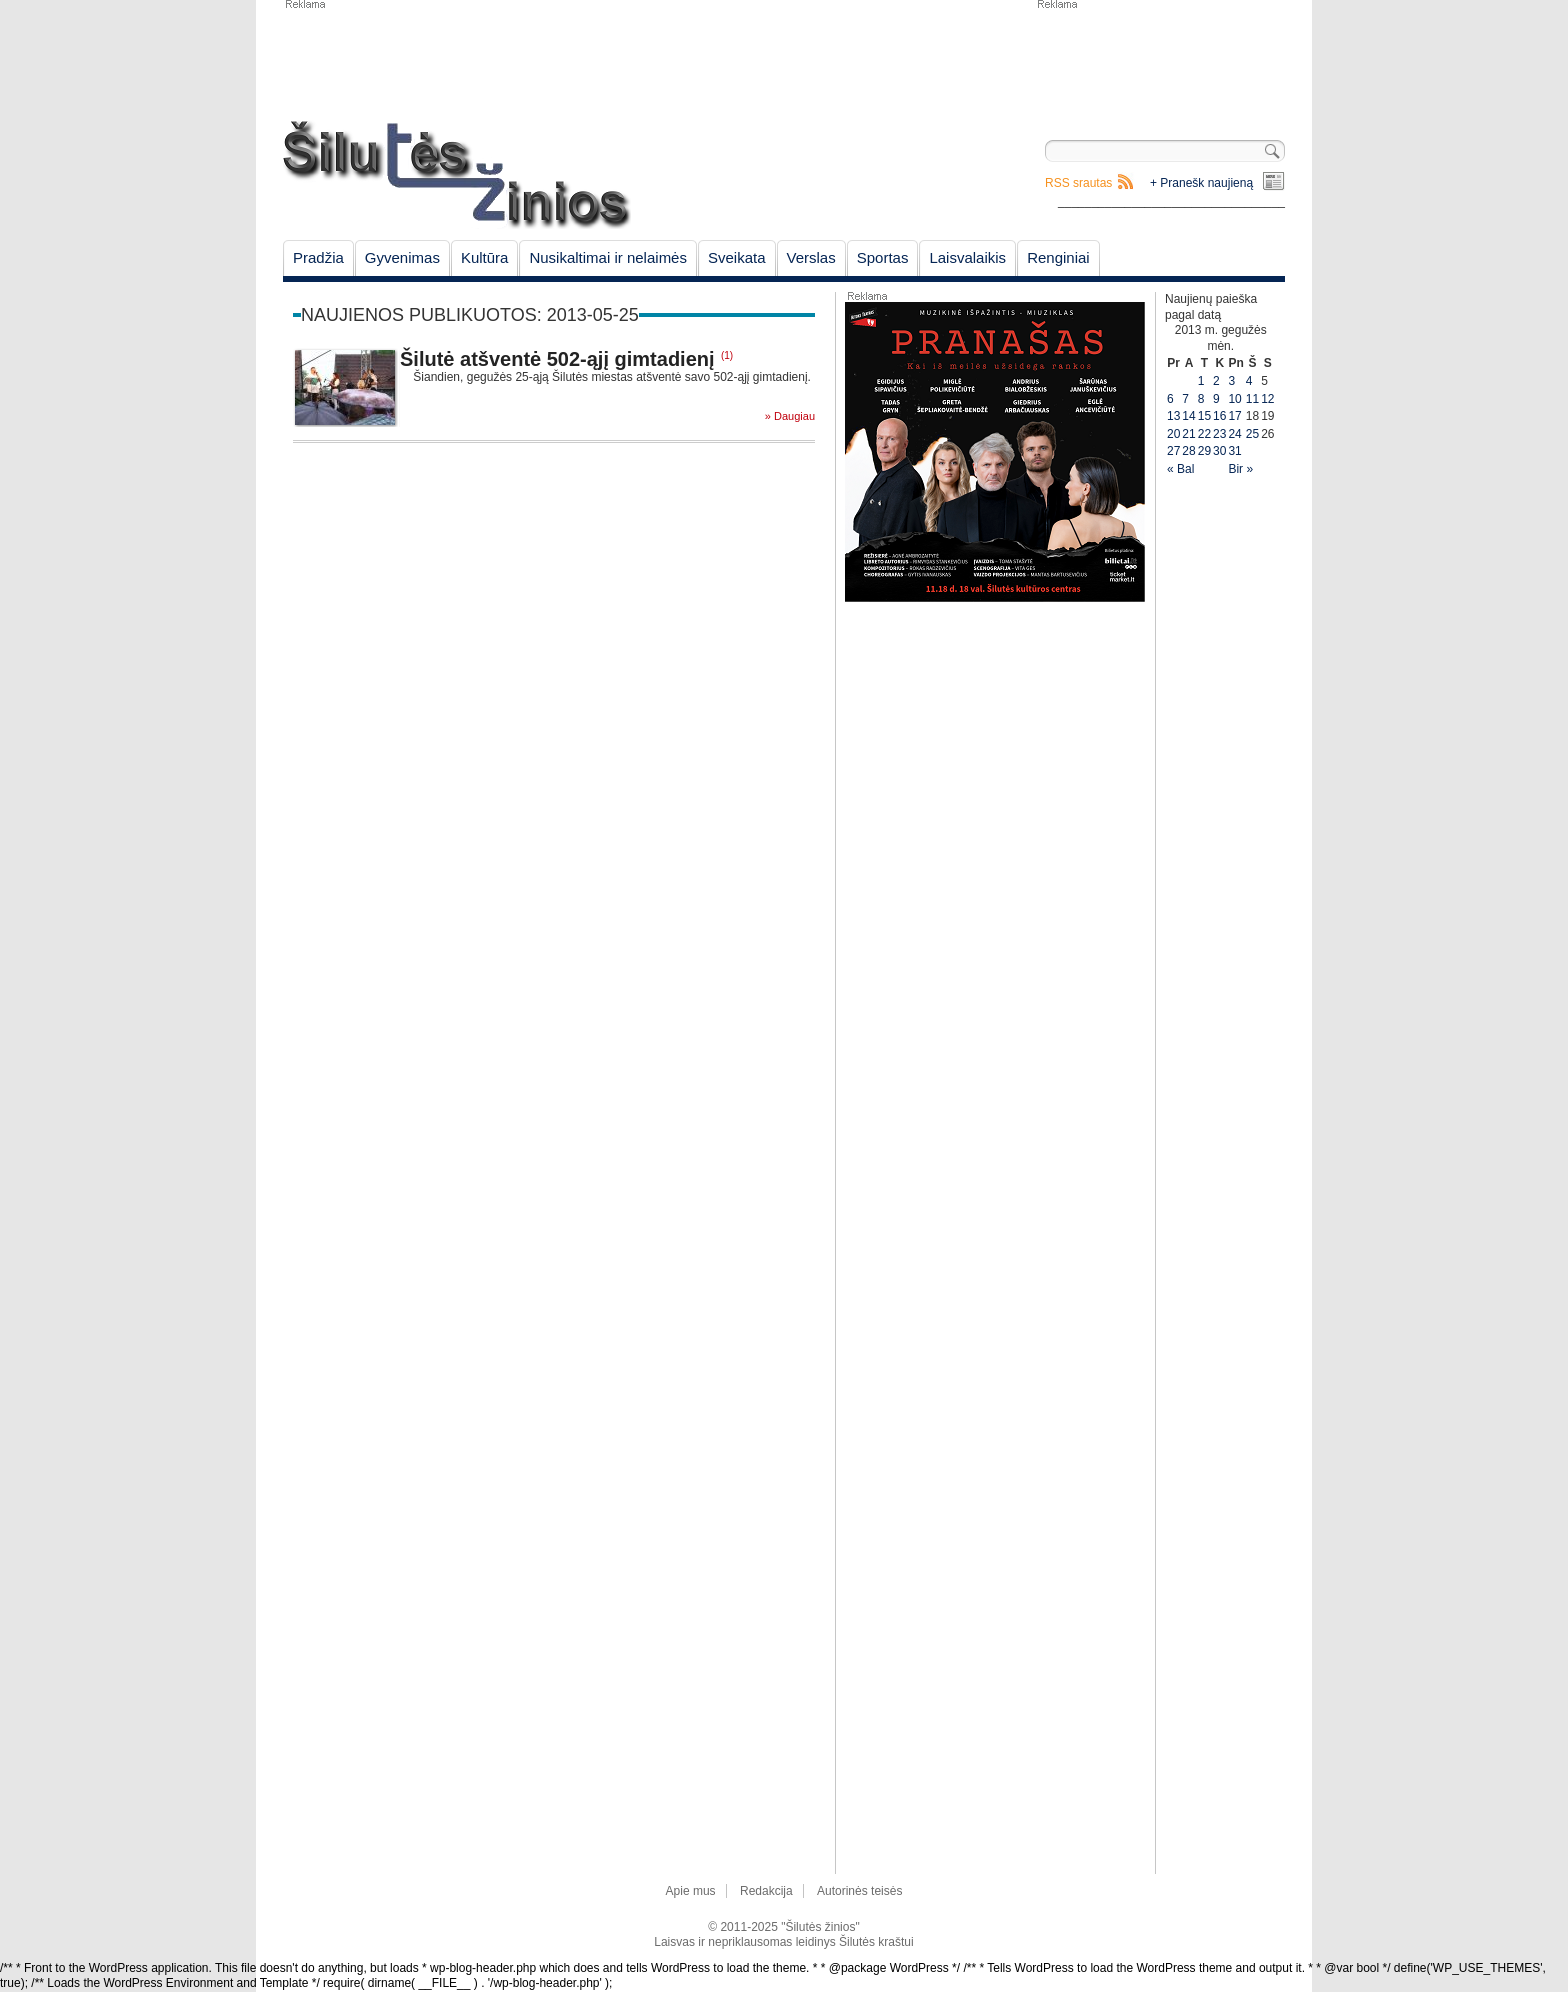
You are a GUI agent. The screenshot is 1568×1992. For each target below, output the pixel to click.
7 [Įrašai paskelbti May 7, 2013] (1185, 399)
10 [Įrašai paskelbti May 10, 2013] (1234, 399)
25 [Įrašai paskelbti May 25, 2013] (1252, 434)
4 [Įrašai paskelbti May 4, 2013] (1249, 381)
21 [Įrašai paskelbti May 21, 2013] (1188, 434)
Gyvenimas (402, 257)
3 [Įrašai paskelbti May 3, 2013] (1231, 381)
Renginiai (1058, 257)
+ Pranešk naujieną (1201, 183)
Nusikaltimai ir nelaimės (608, 257)
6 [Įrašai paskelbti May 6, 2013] (1170, 399)
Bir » (1240, 469)
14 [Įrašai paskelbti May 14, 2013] (1188, 416)
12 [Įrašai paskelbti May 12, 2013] (1267, 399)
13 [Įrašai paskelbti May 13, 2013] (1173, 416)
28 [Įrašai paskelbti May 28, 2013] (1188, 451)
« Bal (1180, 469)
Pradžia (318, 257)
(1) (727, 355)
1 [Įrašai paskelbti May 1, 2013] (1201, 381)
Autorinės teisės (859, 1891)
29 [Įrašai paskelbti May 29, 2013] (1204, 451)
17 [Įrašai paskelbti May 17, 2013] (1234, 416)
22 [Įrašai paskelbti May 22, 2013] (1204, 434)
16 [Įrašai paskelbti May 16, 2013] (1219, 416)
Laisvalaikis (967, 257)
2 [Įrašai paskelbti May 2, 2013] (1216, 381)
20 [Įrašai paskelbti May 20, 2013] (1173, 434)
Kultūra (485, 257)
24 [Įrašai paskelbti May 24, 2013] (1234, 434)
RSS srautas (1078, 183)
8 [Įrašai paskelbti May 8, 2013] (1201, 399)
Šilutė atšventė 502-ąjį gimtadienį (557, 359)
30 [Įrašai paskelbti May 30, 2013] (1219, 451)
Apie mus (691, 1891)
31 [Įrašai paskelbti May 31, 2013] (1234, 451)
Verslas (811, 257)
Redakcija (766, 1891)
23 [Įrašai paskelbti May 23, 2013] (1219, 434)
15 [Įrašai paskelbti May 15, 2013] (1204, 416)
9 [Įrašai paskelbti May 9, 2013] (1216, 399)
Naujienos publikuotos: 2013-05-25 (470, 315)
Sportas (883, 257)
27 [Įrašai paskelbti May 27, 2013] (1173, 451)
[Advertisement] (1160, 60)
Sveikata (737, 257)
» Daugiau (790, 416)
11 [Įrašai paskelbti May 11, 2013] (1252, 399)
